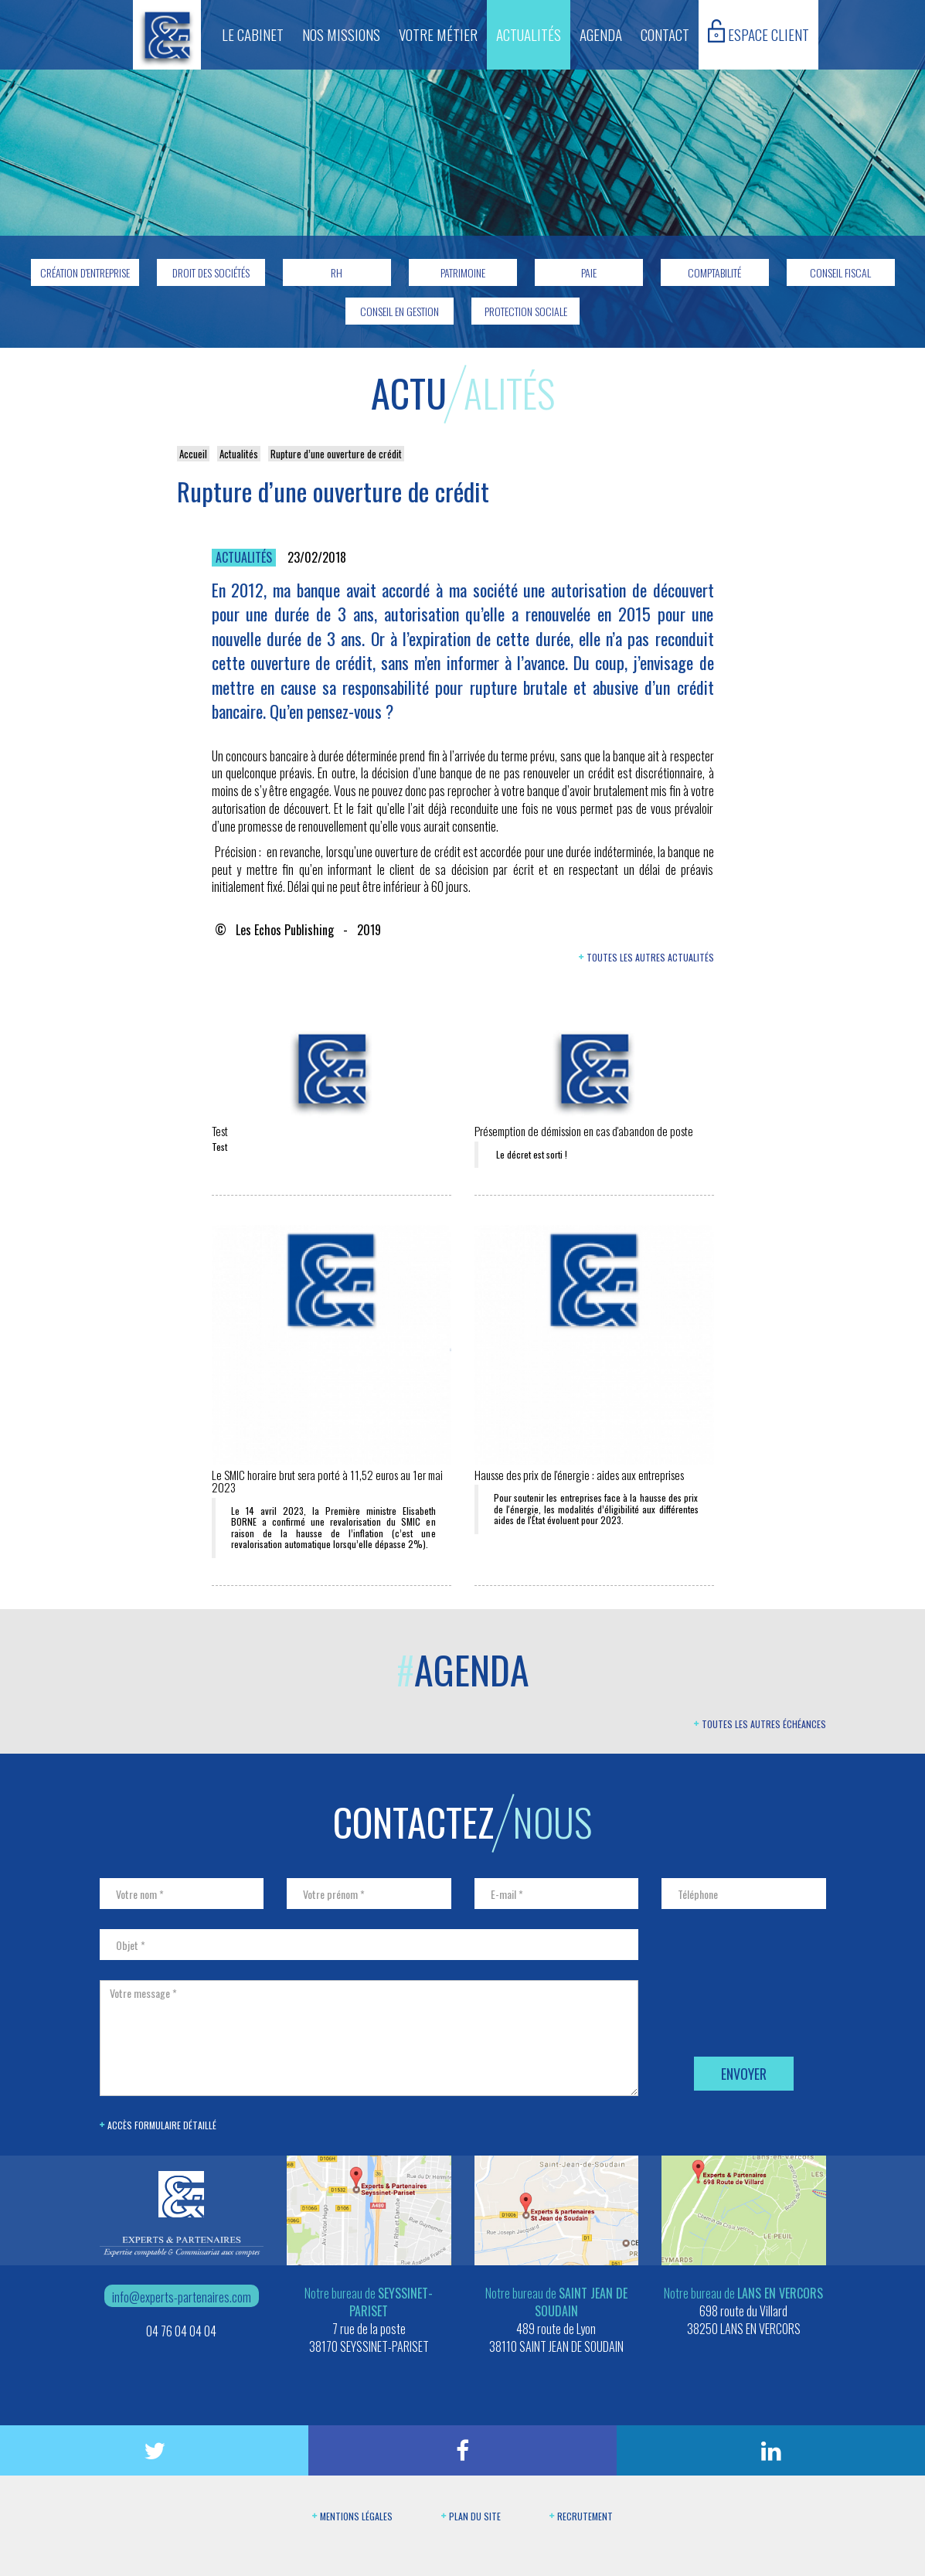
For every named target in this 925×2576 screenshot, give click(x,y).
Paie (589, 272)
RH (336, 272)
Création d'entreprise (85, 272)
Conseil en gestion (399, 311)
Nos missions (341, 34)
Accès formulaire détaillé (158, 2125)
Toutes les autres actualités (646, 957)
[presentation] (778, 2009)
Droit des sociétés (211, 272)
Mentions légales (352, 2516)
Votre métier (438, 34)
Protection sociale (526, 311)
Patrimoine (462, 272)
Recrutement (581, 2516)
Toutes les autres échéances (760, 1723)
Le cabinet (253, 34)
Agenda (601, 34)
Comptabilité (714, 272)
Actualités (528, 34)
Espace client (758, 32)
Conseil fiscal (840, 272)
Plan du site (471, 2516)
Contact (665, 34)
